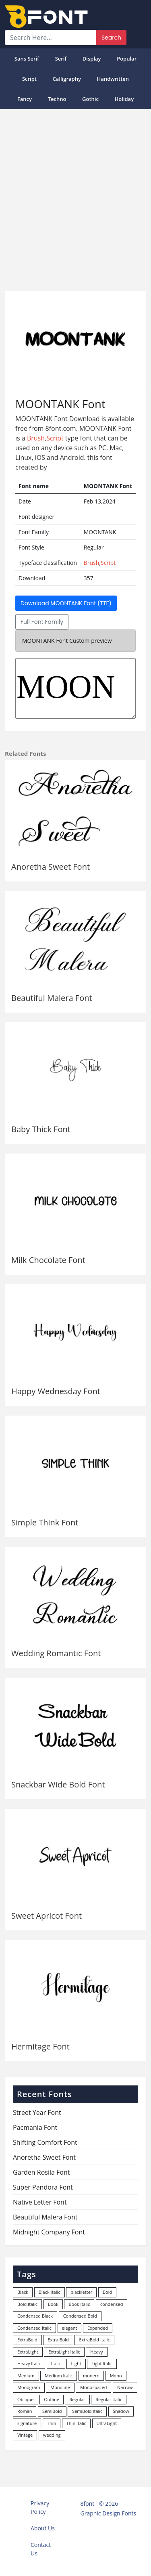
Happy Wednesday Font (55, 1391)
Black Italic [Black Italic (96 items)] (49, 2292)
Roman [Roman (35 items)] (24, 2411)
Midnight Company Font (49, 2232)
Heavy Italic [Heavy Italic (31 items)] (29, 2363)
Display (92, 58)
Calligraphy (67, 78)
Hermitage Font (40, 2046)
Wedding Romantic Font (56, 1653)
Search (111, 38)
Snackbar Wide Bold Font (58, 1784)
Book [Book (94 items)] (53, 2304)
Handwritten (113, 78)
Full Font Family (42, 622)
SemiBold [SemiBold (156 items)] (52, 2411)
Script (29, 78)
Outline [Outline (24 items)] (51, 2399)
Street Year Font (37, 2112)
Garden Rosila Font (41, 2172)
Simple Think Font (44, 1522)
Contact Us (41, 2549)
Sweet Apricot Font (46, 1915)
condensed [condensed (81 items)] (111, 2304)
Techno (57, 99)
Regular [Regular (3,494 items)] (77, 2399)
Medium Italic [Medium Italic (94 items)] (58, 2376)
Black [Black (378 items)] (22, 2292)
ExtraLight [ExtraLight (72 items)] (27, 2352)
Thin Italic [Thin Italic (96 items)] (76, 2423)
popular (127, 58)
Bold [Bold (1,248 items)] (107, 2292)
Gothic (90, 99)
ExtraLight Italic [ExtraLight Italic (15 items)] (64, 2352)
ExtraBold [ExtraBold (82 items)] (27, 2340)
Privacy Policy (40, 2507)
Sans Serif (26, 58)
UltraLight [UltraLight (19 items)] (107, 2423)
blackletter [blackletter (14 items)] (81, 2292)
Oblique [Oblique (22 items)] (25, 2399)
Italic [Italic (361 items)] (56, 2363)
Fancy (24, 99)
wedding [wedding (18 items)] (52, 2435)
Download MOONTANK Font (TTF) (66, 603)
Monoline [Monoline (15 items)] (60, 2387)
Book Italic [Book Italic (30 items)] (79, 2304)
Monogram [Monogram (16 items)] (28, 2387)
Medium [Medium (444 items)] (26, 2376)
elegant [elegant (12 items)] (69, 2328)
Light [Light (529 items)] (76, 2363)
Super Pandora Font (43, 2187)
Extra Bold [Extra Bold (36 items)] (58, 2340)
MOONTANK (75, 688)
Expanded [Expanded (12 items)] (97, 2328)
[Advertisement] (75, 197)
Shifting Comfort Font (45, 2142)
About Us (43, 2528)
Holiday (124, 99)
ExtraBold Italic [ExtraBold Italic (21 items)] (94, 2340)
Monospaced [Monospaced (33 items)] (93, 2387)
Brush (36, 438)
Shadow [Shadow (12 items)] (121, 2411)
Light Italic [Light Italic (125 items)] (101, 2363)
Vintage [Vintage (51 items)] (25, 2435)
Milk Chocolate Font (48, 1259)
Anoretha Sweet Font (50, 866)
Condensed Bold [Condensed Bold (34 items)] (80, 2316)
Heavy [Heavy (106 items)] (96, 2352)
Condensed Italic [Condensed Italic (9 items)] (34, 2328)
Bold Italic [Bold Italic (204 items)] (27, 2304)
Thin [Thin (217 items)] (51, 2423)
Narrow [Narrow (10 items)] (125, 2387)
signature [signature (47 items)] (27, 2423)
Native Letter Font (40, 2202)
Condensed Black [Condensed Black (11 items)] (35, 2316)
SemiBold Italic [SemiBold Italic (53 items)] (87, 2411)
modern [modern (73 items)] (91, 2376)
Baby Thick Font (40, 1129)
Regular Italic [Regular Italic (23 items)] (108, 2399)
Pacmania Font (35, 2127)
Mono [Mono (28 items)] (116, 2376)
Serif (61, 58)
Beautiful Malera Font (51, 997)
